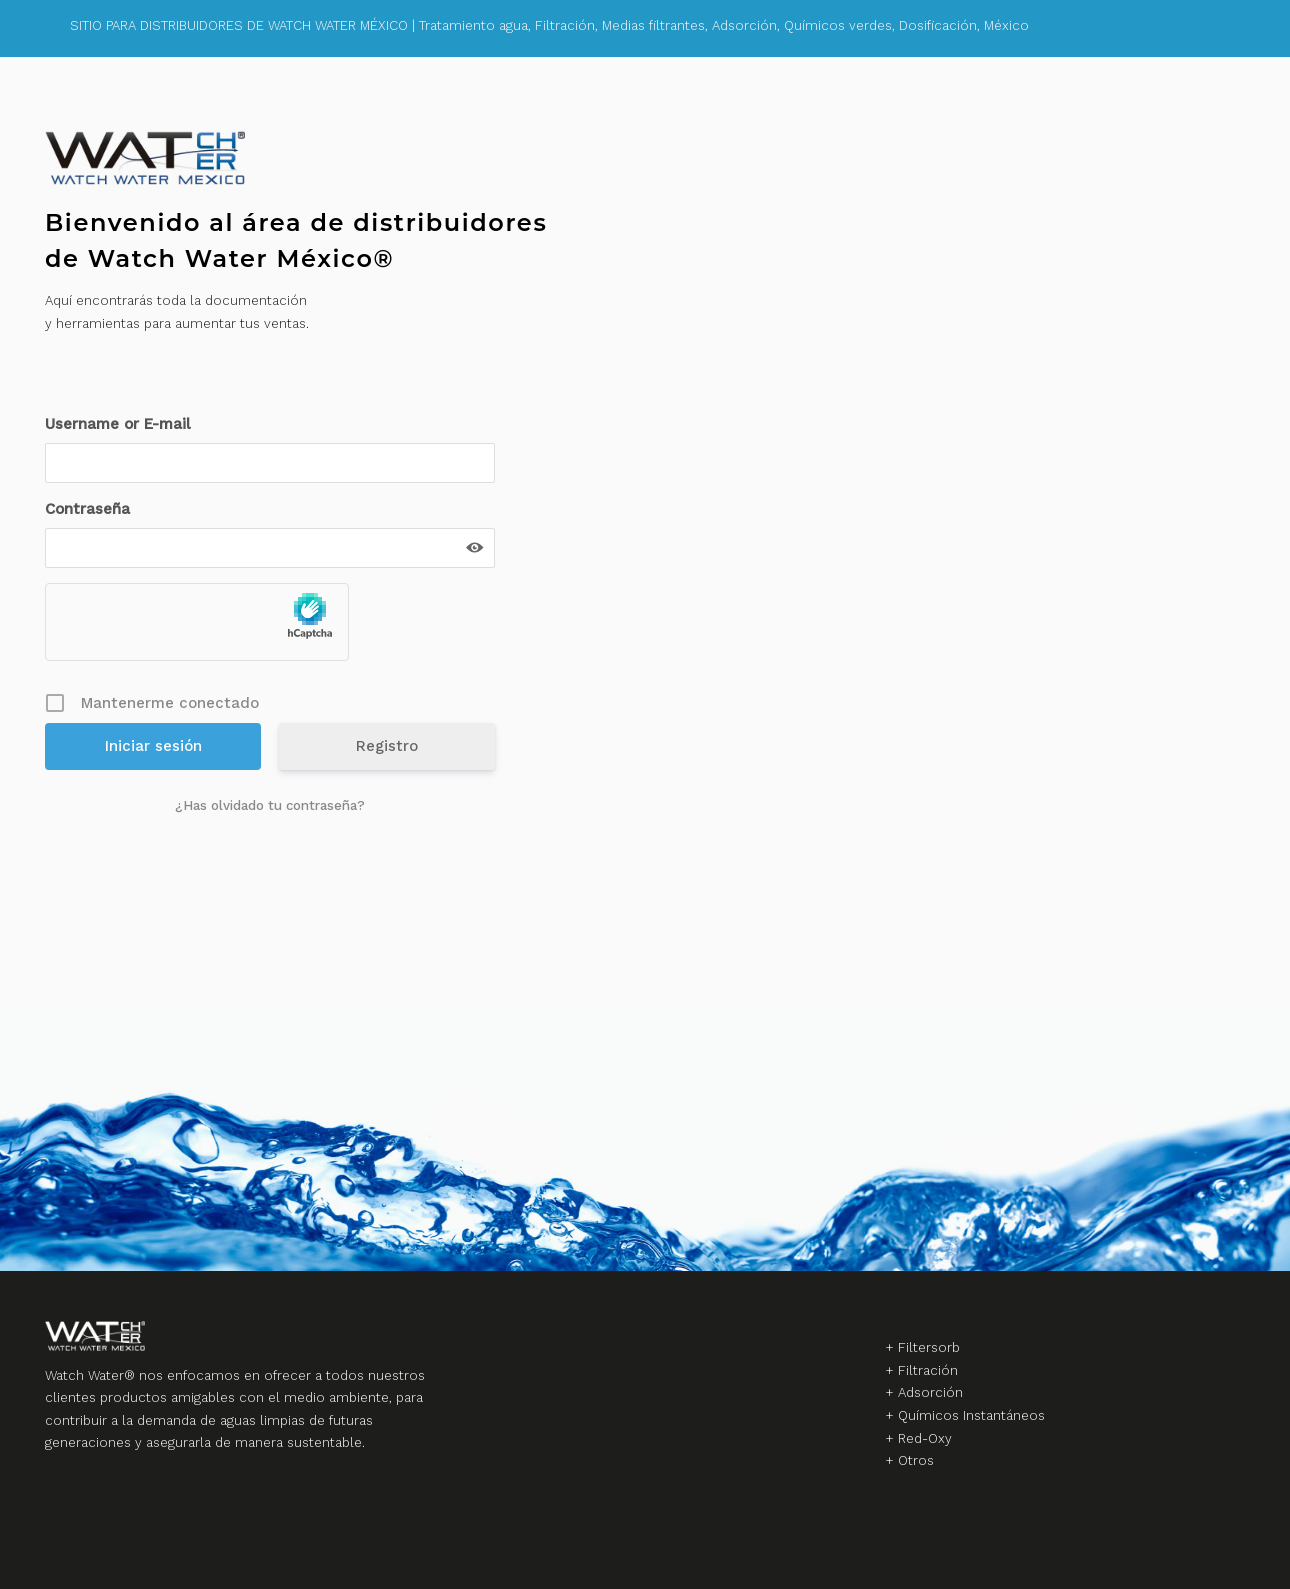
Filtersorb (929, 1347)
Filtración (928, 1370)
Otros (916, 1460)
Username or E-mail (117, 424)
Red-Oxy (925, 1438)
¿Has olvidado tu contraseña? (270, 805)
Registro (387, 746)
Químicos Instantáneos (971, 1415)
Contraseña (87, 509)
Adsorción (930, 1392)
